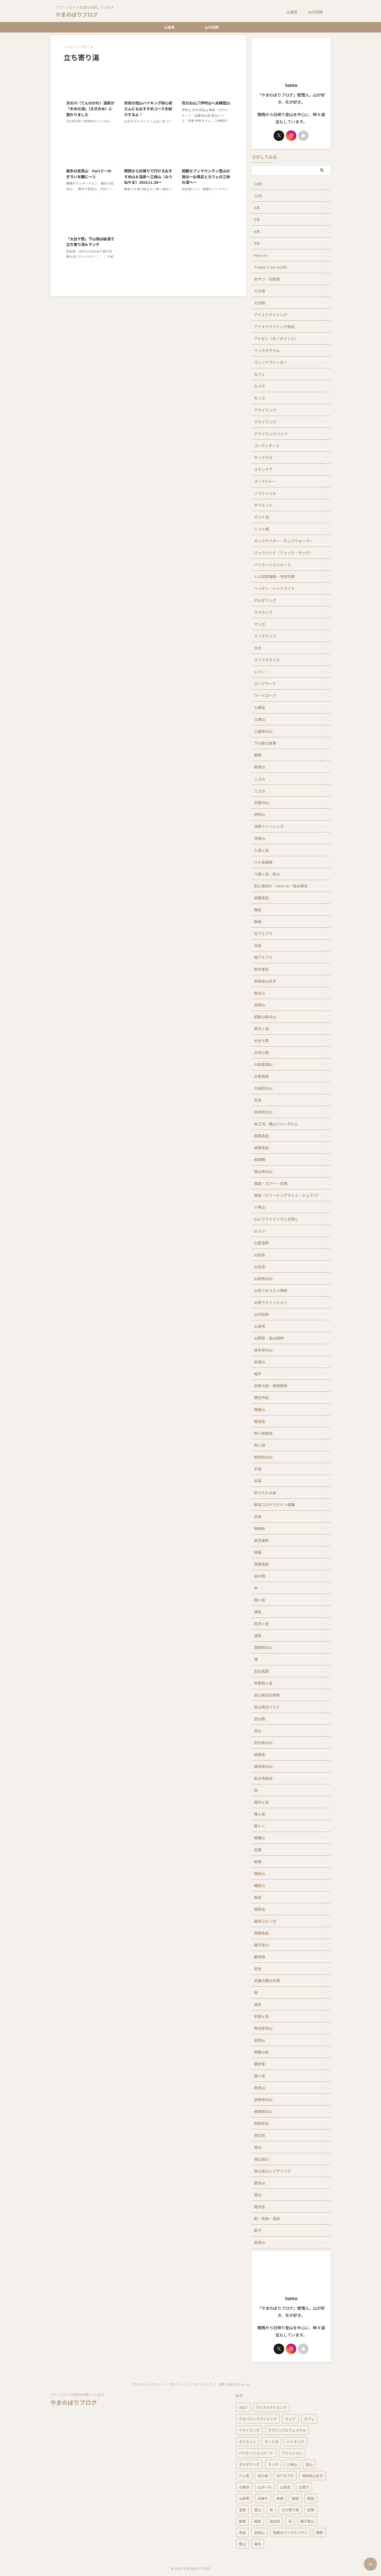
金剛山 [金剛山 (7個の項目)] (259, 2532)
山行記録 (315, 12)
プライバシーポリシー (147, 2384)
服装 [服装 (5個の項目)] (295, 2498)
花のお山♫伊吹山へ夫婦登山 (206, 103)
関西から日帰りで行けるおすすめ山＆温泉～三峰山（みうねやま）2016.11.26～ (148, 176)
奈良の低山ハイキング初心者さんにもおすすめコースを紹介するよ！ (148, 108)
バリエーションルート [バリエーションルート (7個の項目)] (256, 2452)
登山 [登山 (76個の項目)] (257, 2509)
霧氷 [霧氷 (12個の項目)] (257, 2543)
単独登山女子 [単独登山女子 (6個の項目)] (312, 2475)
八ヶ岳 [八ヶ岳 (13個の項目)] (244, 2475)
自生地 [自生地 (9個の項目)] (275, 2521)
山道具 (291, 12)
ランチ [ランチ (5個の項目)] (273, 2464)
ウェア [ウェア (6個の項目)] (290, 2418)
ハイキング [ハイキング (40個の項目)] (295, 2441)
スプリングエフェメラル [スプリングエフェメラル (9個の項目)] (287, 2430)
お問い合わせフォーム (234, 2384)
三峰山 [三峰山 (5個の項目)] (292, 2464)
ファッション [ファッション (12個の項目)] (292, 2452)
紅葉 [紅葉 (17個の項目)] (310, 2509)
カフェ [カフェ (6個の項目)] (309, 2418)
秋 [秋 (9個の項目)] (271, 2509)
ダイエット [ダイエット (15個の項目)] (247, 2441)
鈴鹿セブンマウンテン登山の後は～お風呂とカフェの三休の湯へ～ (206, 176)
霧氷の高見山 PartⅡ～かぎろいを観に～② (88, 173)
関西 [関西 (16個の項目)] (319, 2532)
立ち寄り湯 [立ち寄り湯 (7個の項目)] (290, 2509)
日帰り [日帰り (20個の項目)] (263, 2498)
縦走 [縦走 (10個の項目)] (257, 2521)
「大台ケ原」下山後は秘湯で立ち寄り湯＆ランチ (90, 241)
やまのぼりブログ (77, 14)
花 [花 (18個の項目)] (290, 2521)
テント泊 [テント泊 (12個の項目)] (271, 2441)
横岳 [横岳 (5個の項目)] (310, 2498)
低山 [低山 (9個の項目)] (309, 2464)
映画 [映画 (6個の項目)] (279, 2498)
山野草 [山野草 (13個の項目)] (244, 2498)
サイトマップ (202, 2384)
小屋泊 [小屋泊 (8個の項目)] (244, 2487)
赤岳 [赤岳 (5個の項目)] (242, 2532)
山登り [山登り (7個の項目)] (304, 2487)
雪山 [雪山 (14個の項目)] (242, 2543)
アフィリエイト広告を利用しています (77, 2394)
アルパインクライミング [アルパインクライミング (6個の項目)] (258, 2418)
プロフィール (178, 2384)
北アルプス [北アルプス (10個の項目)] (285, 2475)
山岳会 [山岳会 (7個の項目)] (285, 2487)
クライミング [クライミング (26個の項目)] (249, 2430)
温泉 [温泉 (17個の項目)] (242, 2509)
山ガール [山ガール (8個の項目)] (264, 2487)
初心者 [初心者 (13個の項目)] (263, 2475)
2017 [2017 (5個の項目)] (243, 2407)
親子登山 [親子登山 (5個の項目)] (307, 2521)
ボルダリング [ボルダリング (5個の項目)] (249, 2464)
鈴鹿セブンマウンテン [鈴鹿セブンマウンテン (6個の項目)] (290, 2532)
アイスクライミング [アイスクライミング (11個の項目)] (271, 2407)
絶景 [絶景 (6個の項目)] (242, 2521)
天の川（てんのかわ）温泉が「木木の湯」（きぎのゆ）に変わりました (90, 108)
